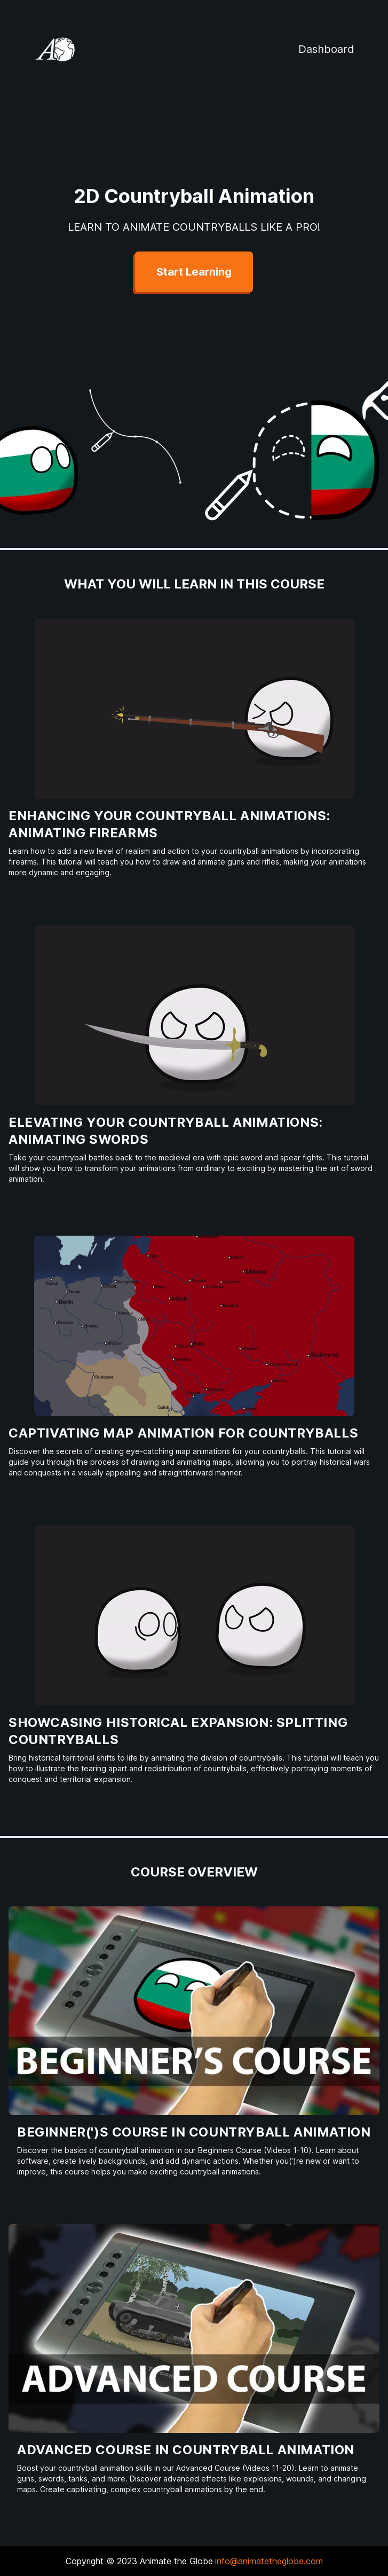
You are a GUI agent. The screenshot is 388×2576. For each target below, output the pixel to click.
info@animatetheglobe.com (269, 2561)
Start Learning (194, 271)
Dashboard (326, 49)
